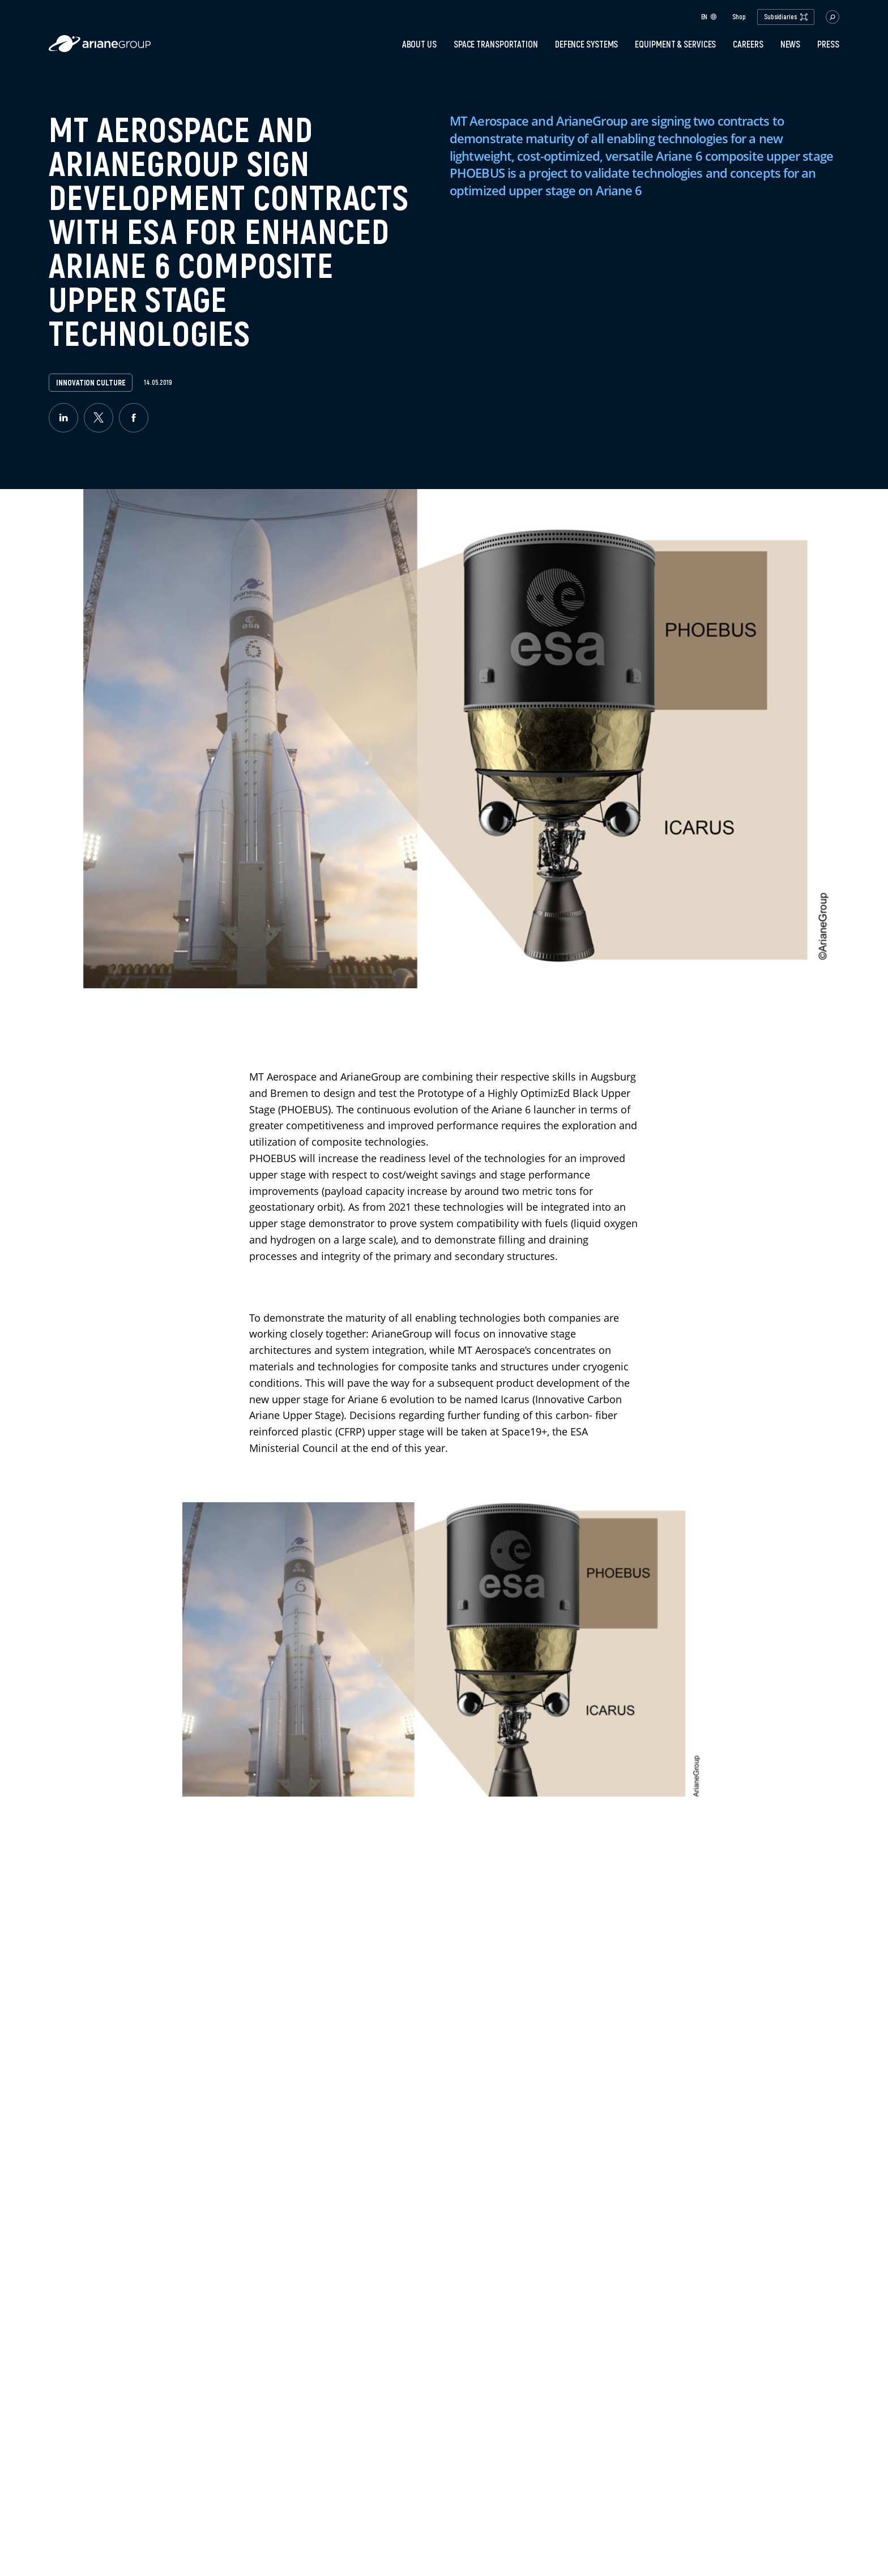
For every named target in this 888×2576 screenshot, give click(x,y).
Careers (748, 44)
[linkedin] (63, 417)
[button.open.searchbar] (832, 16)
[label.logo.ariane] (100, 49)
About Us (419, 44)
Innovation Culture (90, 383)
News (790, 44)
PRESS (828, 44)
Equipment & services (675, 44)
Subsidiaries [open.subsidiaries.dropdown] (786, 16)
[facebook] (133, 417)
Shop (739, 17)
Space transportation (496, 44)
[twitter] (98, 417)
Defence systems (586, 44)
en (709, 16)
